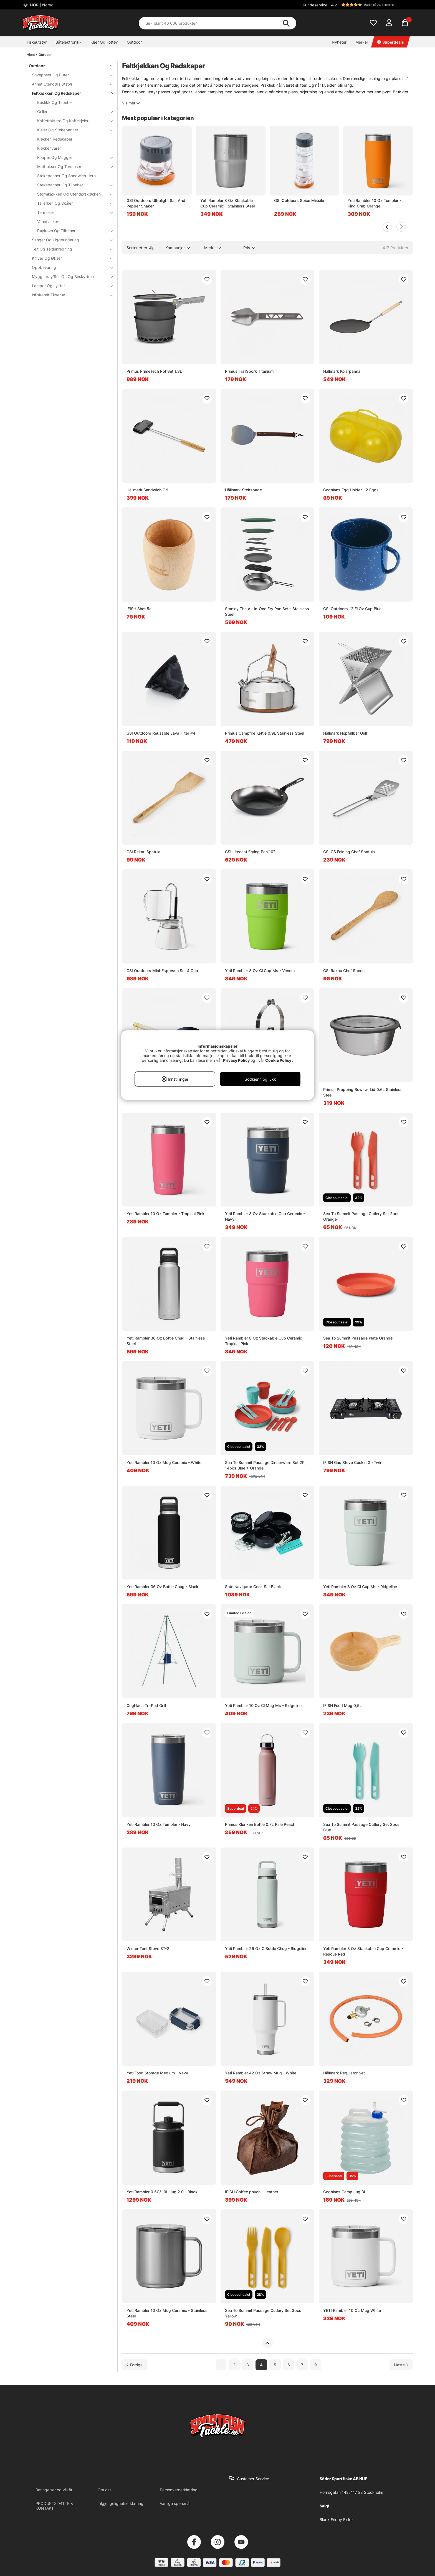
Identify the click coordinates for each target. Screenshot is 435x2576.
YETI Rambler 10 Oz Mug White (352, 2310)
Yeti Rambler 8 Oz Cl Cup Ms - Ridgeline (360, 1586)
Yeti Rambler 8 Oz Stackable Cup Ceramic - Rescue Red (363, 1951)
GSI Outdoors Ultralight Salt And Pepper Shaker (156, 203)
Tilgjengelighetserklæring (120, 2503)
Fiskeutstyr (37, 42)
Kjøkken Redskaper (54, 139)
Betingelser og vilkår (54, 2489)
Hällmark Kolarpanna (341, 371)
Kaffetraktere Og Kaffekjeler (71, 120)
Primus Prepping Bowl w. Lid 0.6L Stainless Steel (363, 1092)
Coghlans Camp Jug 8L (344, 2191)
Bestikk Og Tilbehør (55, 102)
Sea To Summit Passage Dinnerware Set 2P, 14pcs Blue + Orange (265, 1465)
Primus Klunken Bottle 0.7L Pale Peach (260, 1824)
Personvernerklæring (179, 2489)
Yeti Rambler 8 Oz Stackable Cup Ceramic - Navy (265, 1216)
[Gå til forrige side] (134, 2364)
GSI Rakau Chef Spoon (344, 970)
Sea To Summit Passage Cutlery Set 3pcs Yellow (263, 2313)
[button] (371, 4)
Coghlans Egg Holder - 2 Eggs (351, 489)
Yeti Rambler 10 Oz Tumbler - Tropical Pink (165, 1213)
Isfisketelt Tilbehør (69, 294)
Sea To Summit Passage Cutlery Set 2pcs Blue (361, 1827)
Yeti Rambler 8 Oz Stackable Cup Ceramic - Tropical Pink (265, 1341)
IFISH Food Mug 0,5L (342, 1705)
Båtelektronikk (68, 42)
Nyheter (339, 42)
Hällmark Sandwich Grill (148, 489)
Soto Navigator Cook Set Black (253, 1586)
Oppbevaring (69, 267)
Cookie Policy (278, 1060)
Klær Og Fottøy (104, 42)
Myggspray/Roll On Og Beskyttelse (69, 276)
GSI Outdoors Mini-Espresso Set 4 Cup (162, 970)
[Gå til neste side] (401, 2364)
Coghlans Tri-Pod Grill (146, 1705)
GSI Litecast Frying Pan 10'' (250, 851)
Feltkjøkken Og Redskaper (69, 93)
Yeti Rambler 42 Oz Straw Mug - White (260, 2073)
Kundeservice (315, 4)
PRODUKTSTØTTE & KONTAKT (54, 2505)
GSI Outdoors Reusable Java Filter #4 (161, 733)
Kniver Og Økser (69, 258)
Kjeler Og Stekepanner (71, 129)
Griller (71, 111)
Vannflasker (47, 221)
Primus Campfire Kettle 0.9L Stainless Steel (264, 733)
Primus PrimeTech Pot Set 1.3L (154, 371)
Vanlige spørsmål (175, 2503)
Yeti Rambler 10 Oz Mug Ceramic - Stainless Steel (167, 2313)
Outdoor (134, 42)
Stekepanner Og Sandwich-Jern (66, 175)
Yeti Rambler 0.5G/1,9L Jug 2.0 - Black (162, 2191)
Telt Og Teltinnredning (69, 249)
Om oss (104, 2489)
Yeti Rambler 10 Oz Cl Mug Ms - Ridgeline (263, 1705)
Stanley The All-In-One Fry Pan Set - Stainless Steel (267, 611)
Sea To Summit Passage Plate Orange (358, 1338)
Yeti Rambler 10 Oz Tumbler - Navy (159, 1824)
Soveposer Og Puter (69, 74)
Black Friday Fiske (336, 2519)
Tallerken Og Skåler (71, 203)
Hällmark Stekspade (243, 489)
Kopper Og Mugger (71, 157)
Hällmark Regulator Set (344, 2073)
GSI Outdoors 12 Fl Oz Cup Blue (352, 608)
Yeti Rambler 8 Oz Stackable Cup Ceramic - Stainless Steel (227, 203)
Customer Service (253, 2478)
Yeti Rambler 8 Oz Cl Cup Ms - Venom (260, 970)
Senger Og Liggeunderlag (69, 239)
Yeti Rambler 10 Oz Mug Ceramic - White (164, 1462)
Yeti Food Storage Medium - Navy (157, 2073)
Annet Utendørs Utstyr (69, 84)
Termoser (71, 212)
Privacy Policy (236, 1060)
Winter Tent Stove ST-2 (148, 1948)
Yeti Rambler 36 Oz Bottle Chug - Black (162, 1586)
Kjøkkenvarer (49, 148)
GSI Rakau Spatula (143, 851)
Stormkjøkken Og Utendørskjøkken (71, 194)
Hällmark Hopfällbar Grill (345, 733)
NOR (41, 4)
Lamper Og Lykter (69, 285)
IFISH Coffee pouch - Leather (251, 2191)
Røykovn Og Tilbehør (71, 230)
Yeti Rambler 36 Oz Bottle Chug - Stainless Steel (166, 1341)
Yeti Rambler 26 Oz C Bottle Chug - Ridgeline (266, 1948)
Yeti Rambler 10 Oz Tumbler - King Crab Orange (374, 203)
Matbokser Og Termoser (71, 166)
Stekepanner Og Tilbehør (71, 184)
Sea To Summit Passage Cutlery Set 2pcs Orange (361, 1216)
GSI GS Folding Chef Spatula (349, 851)
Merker (361, 42)
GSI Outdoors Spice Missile (299, 200)
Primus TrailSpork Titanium (249, 371)
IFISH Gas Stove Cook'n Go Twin (352, 1462)
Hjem (31, 54)
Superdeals (390, 42)
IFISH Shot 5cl (139, 608)
